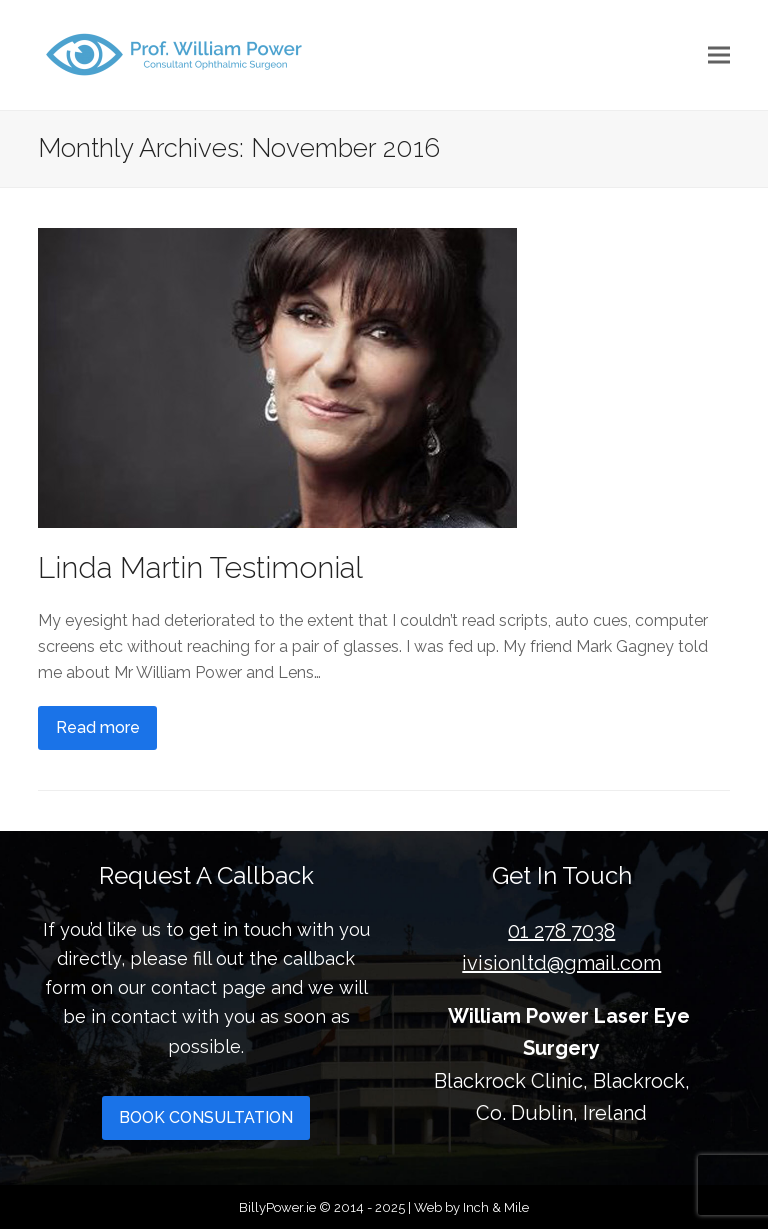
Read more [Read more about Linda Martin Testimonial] (98, 727)
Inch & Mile (496, 1207)
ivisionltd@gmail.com (561, 963)
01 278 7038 (561, 931)
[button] (719, 55)
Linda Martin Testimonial (200, 567)
